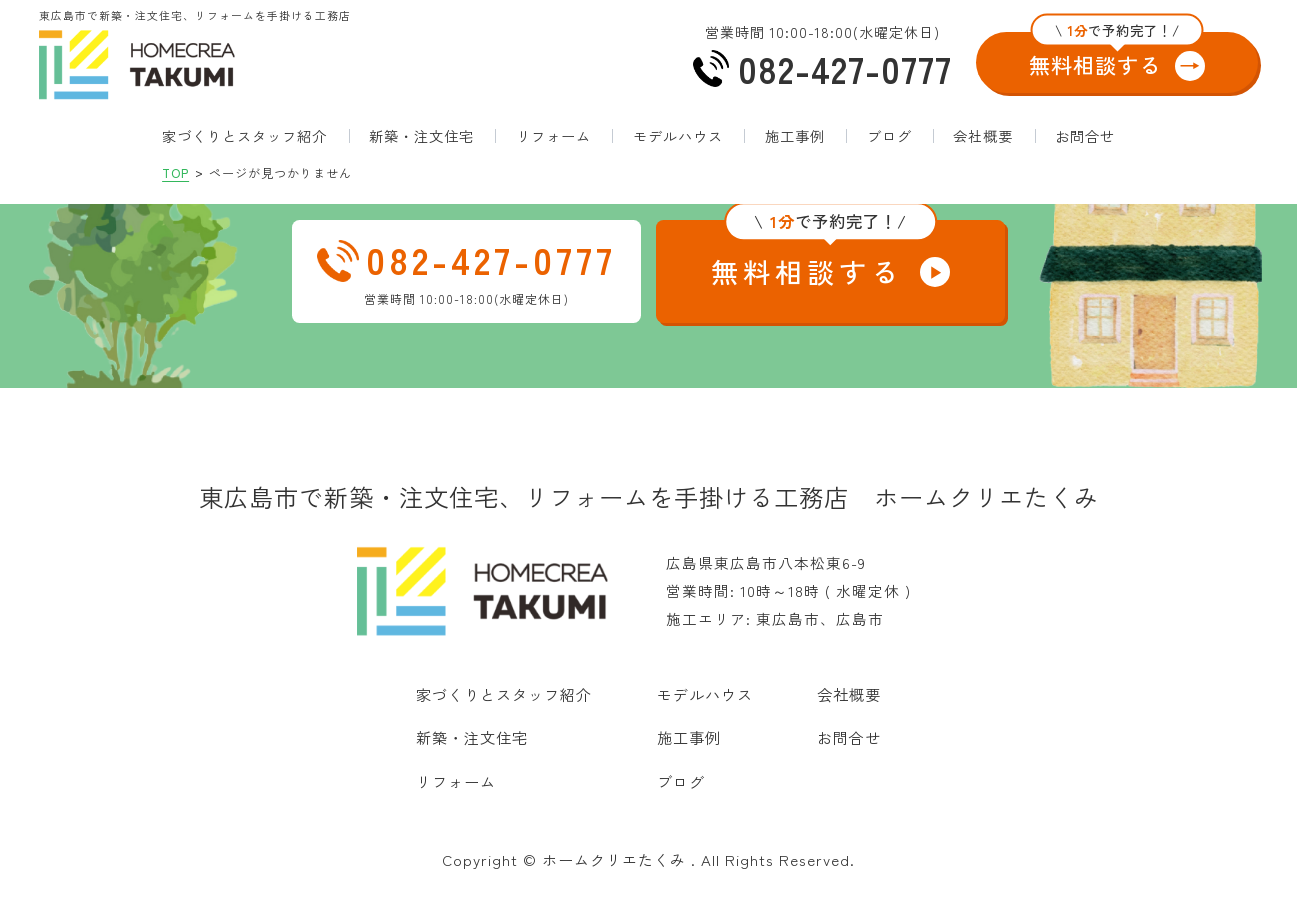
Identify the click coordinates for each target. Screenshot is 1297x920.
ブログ (889, 157)
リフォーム (553, 157)
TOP (175, 193)
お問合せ (1085, 157)
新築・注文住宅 (421, 157)
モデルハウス (678, 157)
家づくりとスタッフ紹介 (244, 157)
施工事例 (795, 157)
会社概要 (983, 157)
